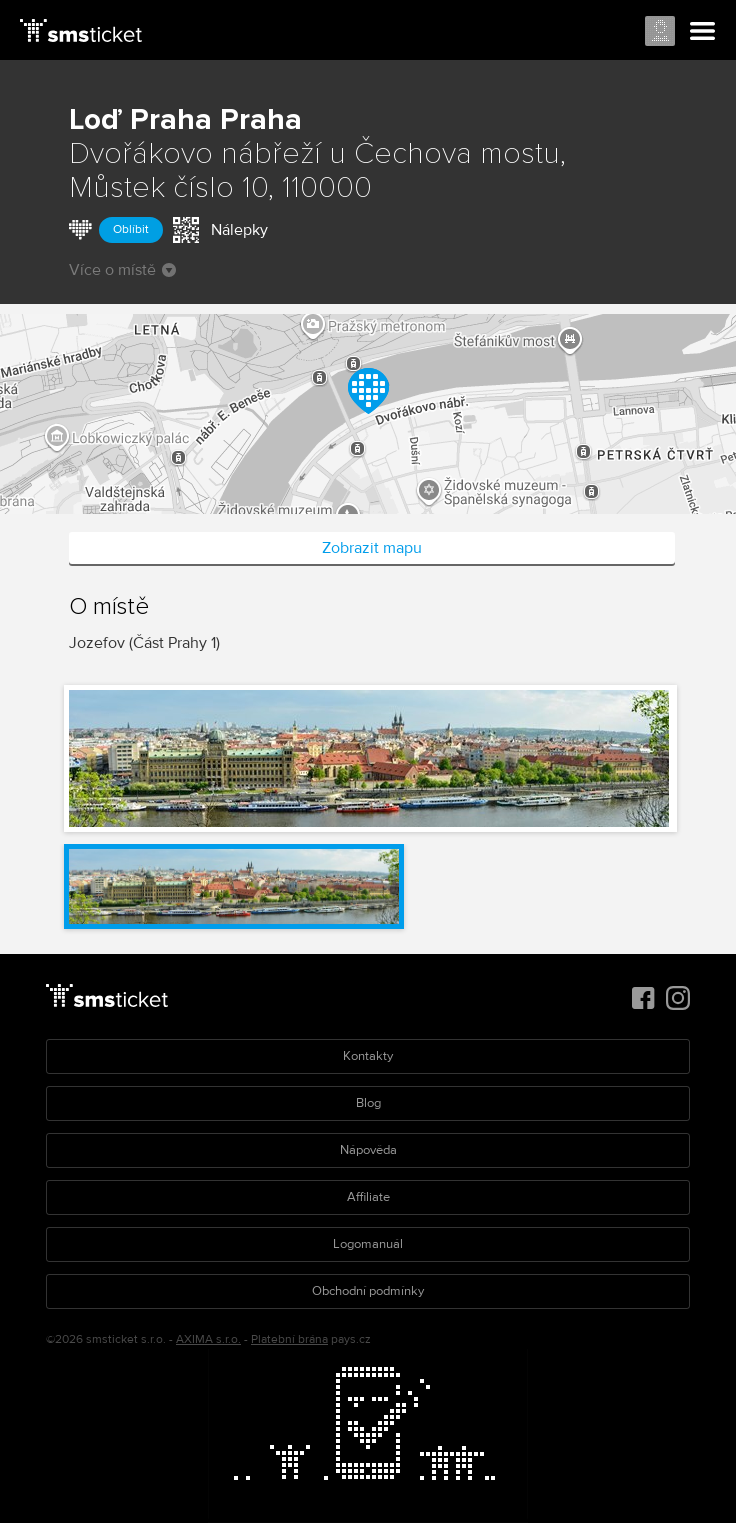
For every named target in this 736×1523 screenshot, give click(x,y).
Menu (703, 32)
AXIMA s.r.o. (208, 1339)
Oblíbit (131, 229)
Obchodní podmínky (368, 1291)
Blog (368, 1103)
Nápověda (368, 1150)
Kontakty (368, 1056)
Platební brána (289, 1339)
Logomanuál (368, 1244)
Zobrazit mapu (372, 548)
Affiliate (368, 1197)
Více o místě (122, 270)
